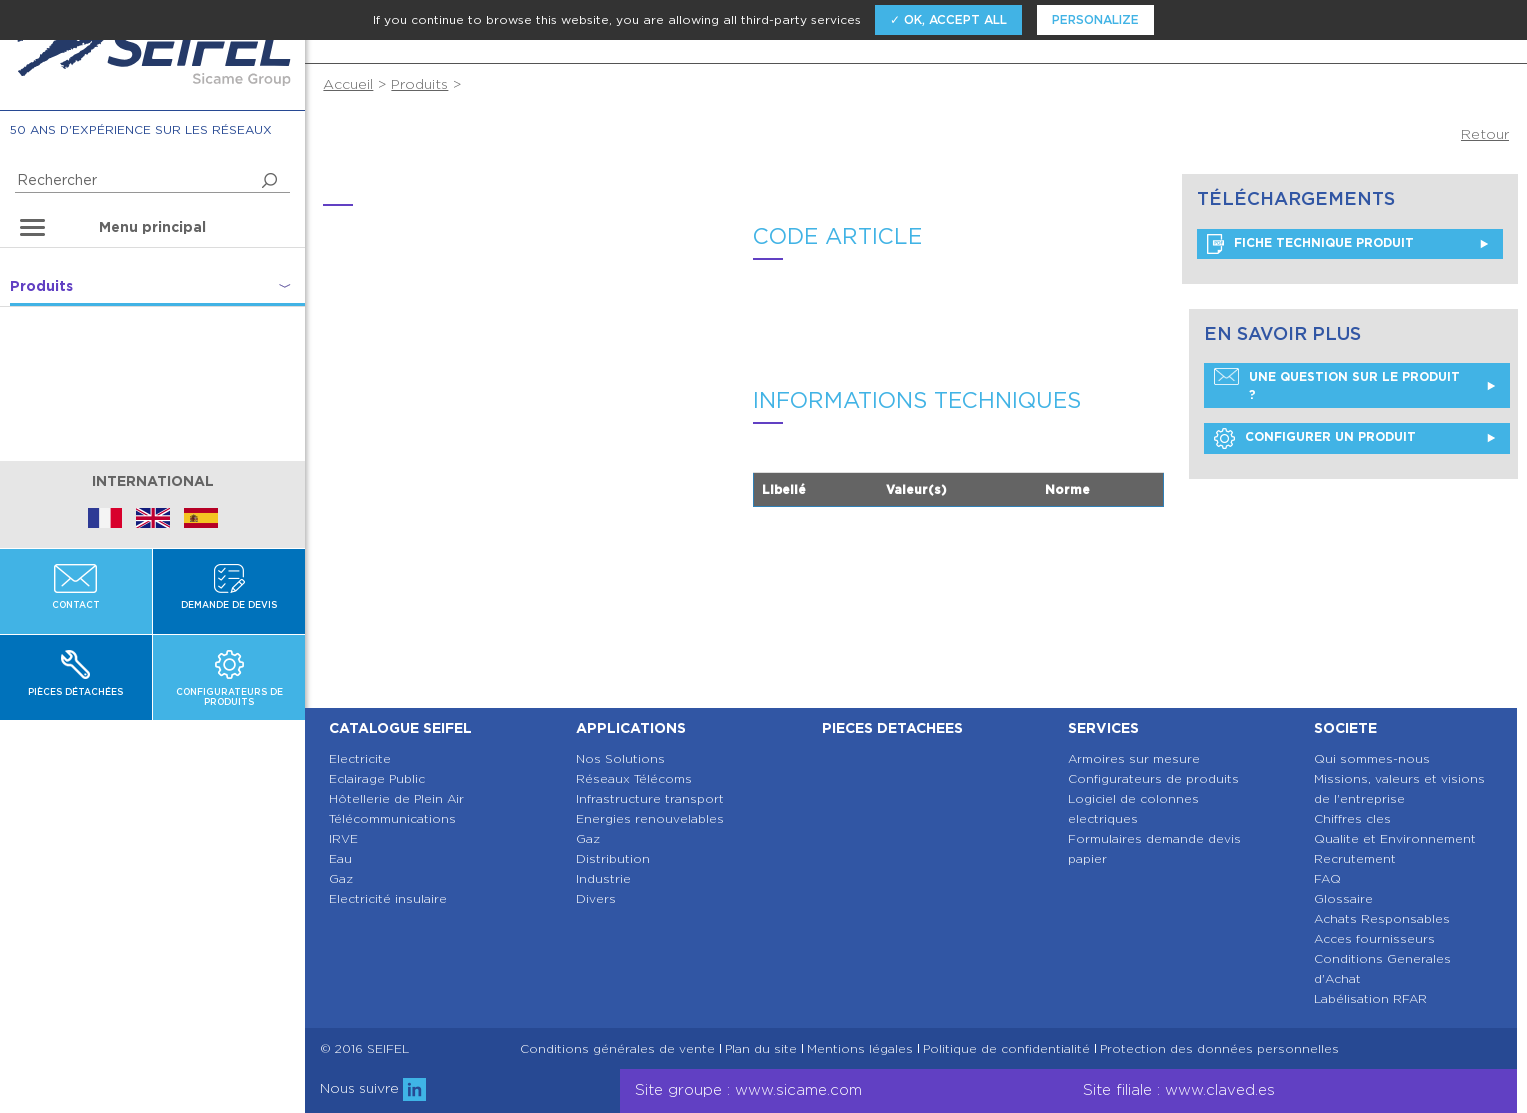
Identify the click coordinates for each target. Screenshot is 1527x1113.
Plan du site (761, 1049)
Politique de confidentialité (1006, 1049)
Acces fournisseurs (1374, 938)
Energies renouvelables (650, 818)
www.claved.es (1220, 1090)
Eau (340, 858)
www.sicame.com (798, 1090)
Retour (1485, 134)
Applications (631, 728)
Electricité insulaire (388, 898)
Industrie (603, 878)
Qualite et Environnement (1395, 838)
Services (1103, 728)
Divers (596, 898)
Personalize (1095, 19)
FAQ (1327, 878)
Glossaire (1343, 898)
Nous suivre (373, 1088)
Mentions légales (860, 1049)
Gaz (341, 878)
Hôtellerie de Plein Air (396, 798)
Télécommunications (392, 818)
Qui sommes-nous (1372, 758)
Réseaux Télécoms (634, 778)
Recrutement (1355, 858)
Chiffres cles (1352, 818)
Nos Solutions (620, 758)
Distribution (613, 858)
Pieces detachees (892, 728)
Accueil (348, 84)
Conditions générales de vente (617, 1049)
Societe (1345, 728)
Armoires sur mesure (1134, 758)
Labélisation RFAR (1370, 998)
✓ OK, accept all (948, 19)
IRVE (343, 838)
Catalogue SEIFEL (400, 728)
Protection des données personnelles (1219, 1049)
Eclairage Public (377, 778)
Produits (419, 84)
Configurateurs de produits (1153, 778)
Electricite (360, 758)
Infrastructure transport (650, 798)
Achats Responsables (1382, 918)
